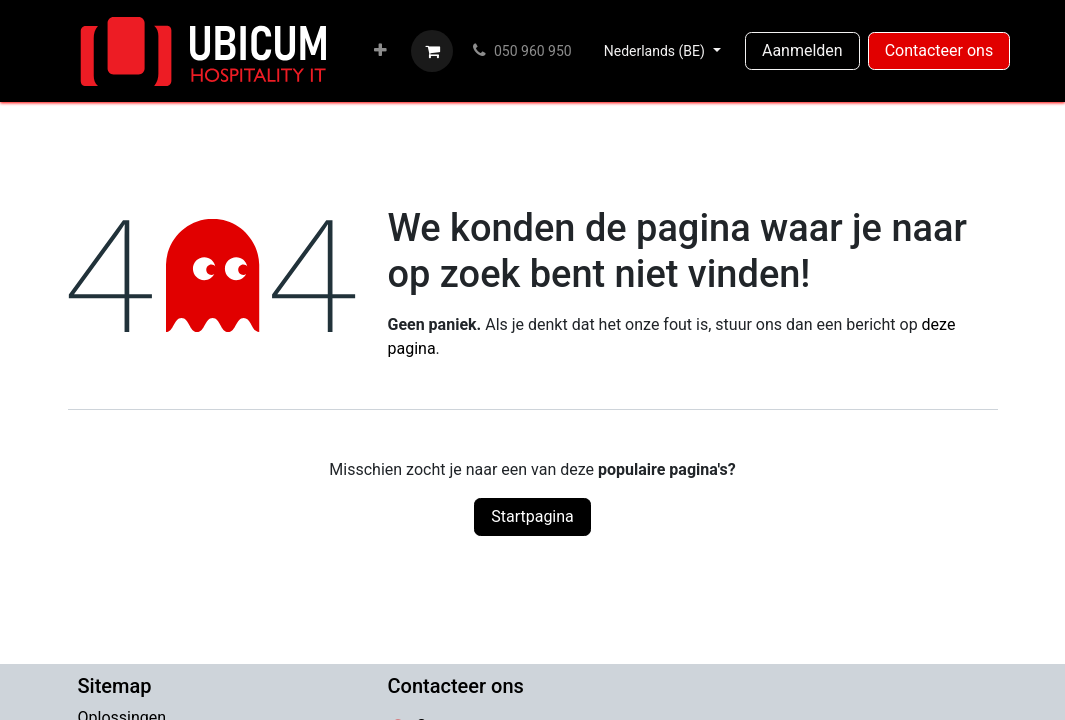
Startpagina (532, 516)
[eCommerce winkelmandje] (432, 51)
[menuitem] (380, 51)
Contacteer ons (939, 50)
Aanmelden (802, 50)
